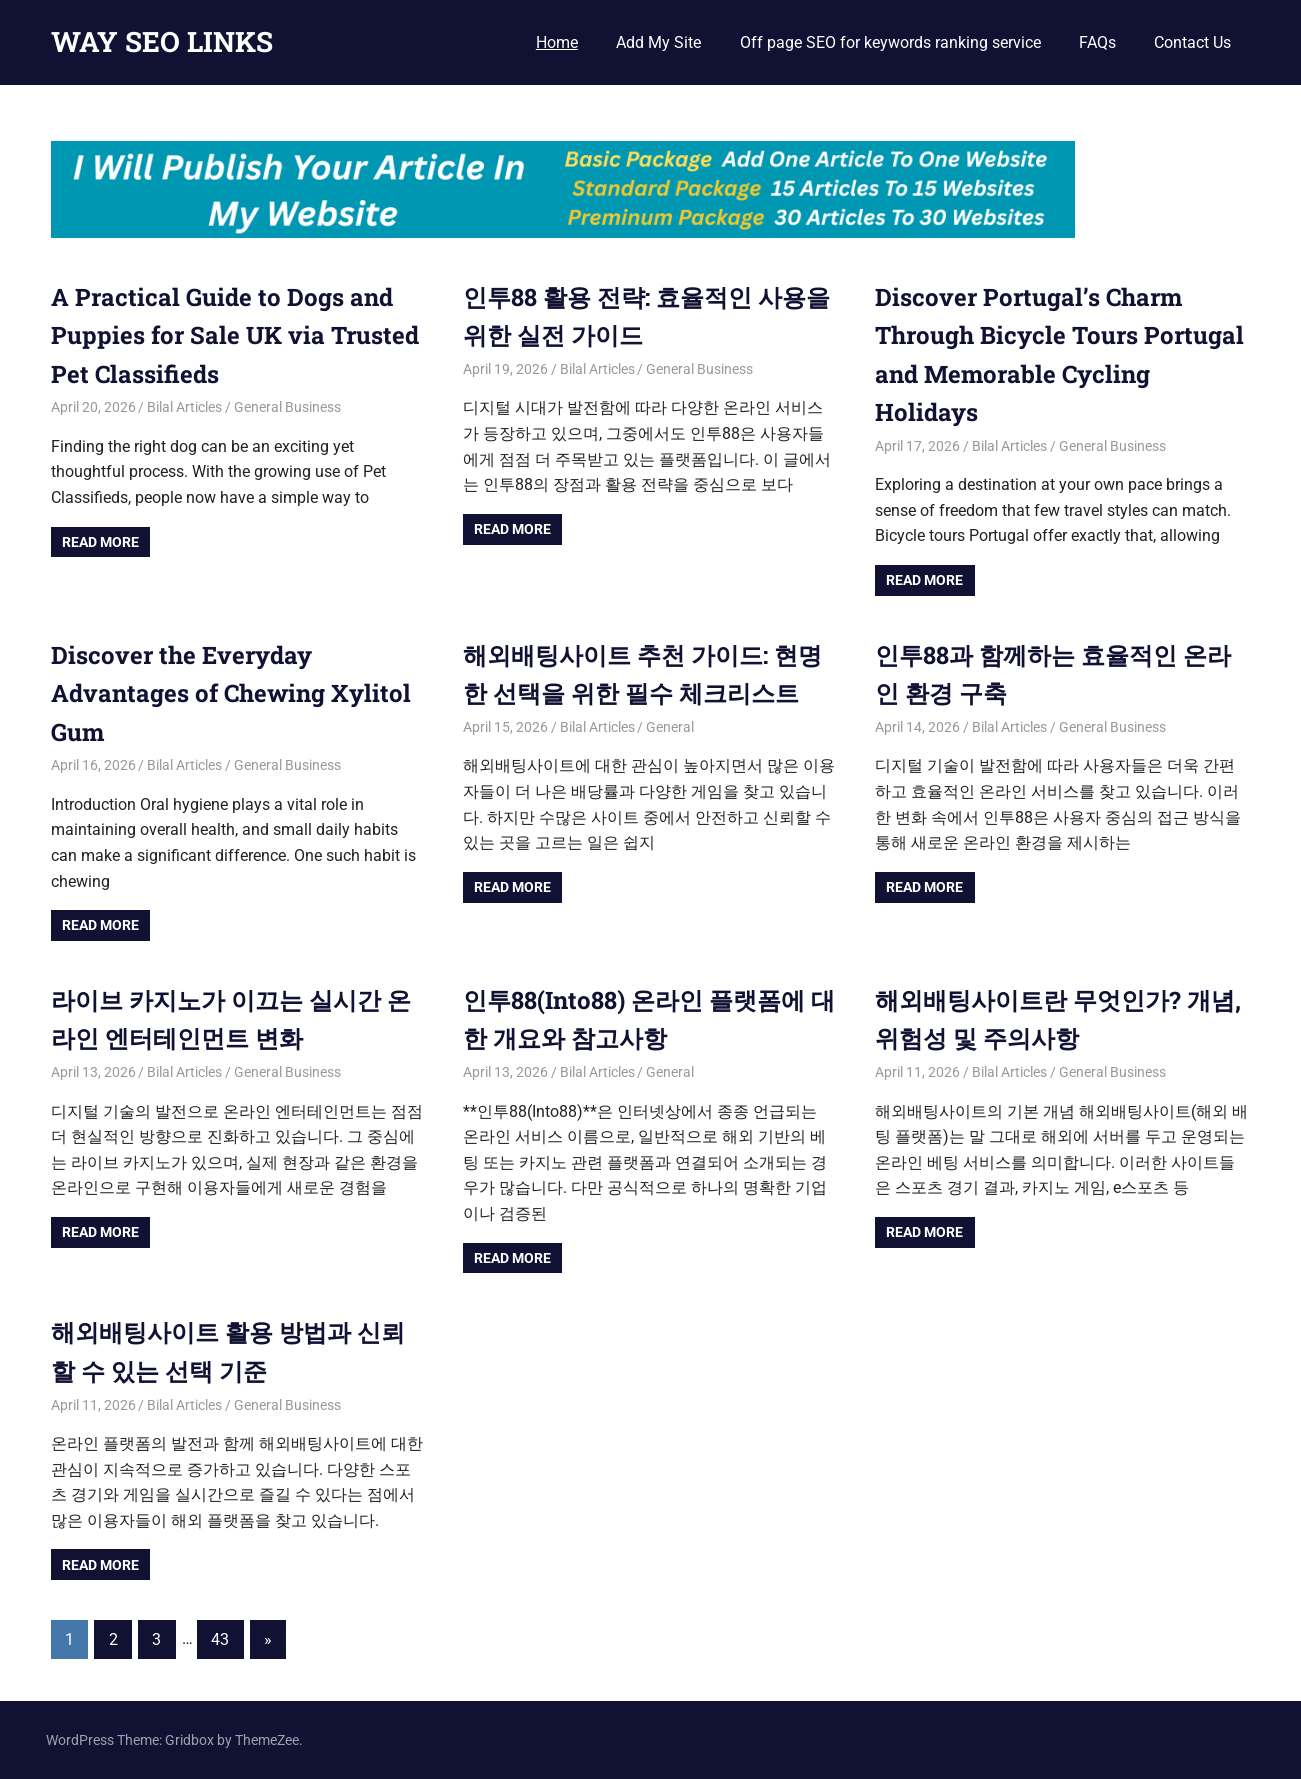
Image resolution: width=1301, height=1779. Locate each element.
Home (557, 42)
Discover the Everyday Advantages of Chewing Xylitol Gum (231, 693)
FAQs (1097, 42)
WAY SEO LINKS (162, 41)
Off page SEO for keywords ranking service (890, 42)
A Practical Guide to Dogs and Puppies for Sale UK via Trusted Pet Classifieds (235, 335)
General (670, 727)
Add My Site (658, 42)
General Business (287, 407)
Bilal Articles (184, 407)
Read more (100, 542)
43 (220, 1639)
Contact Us (1192, 42)
